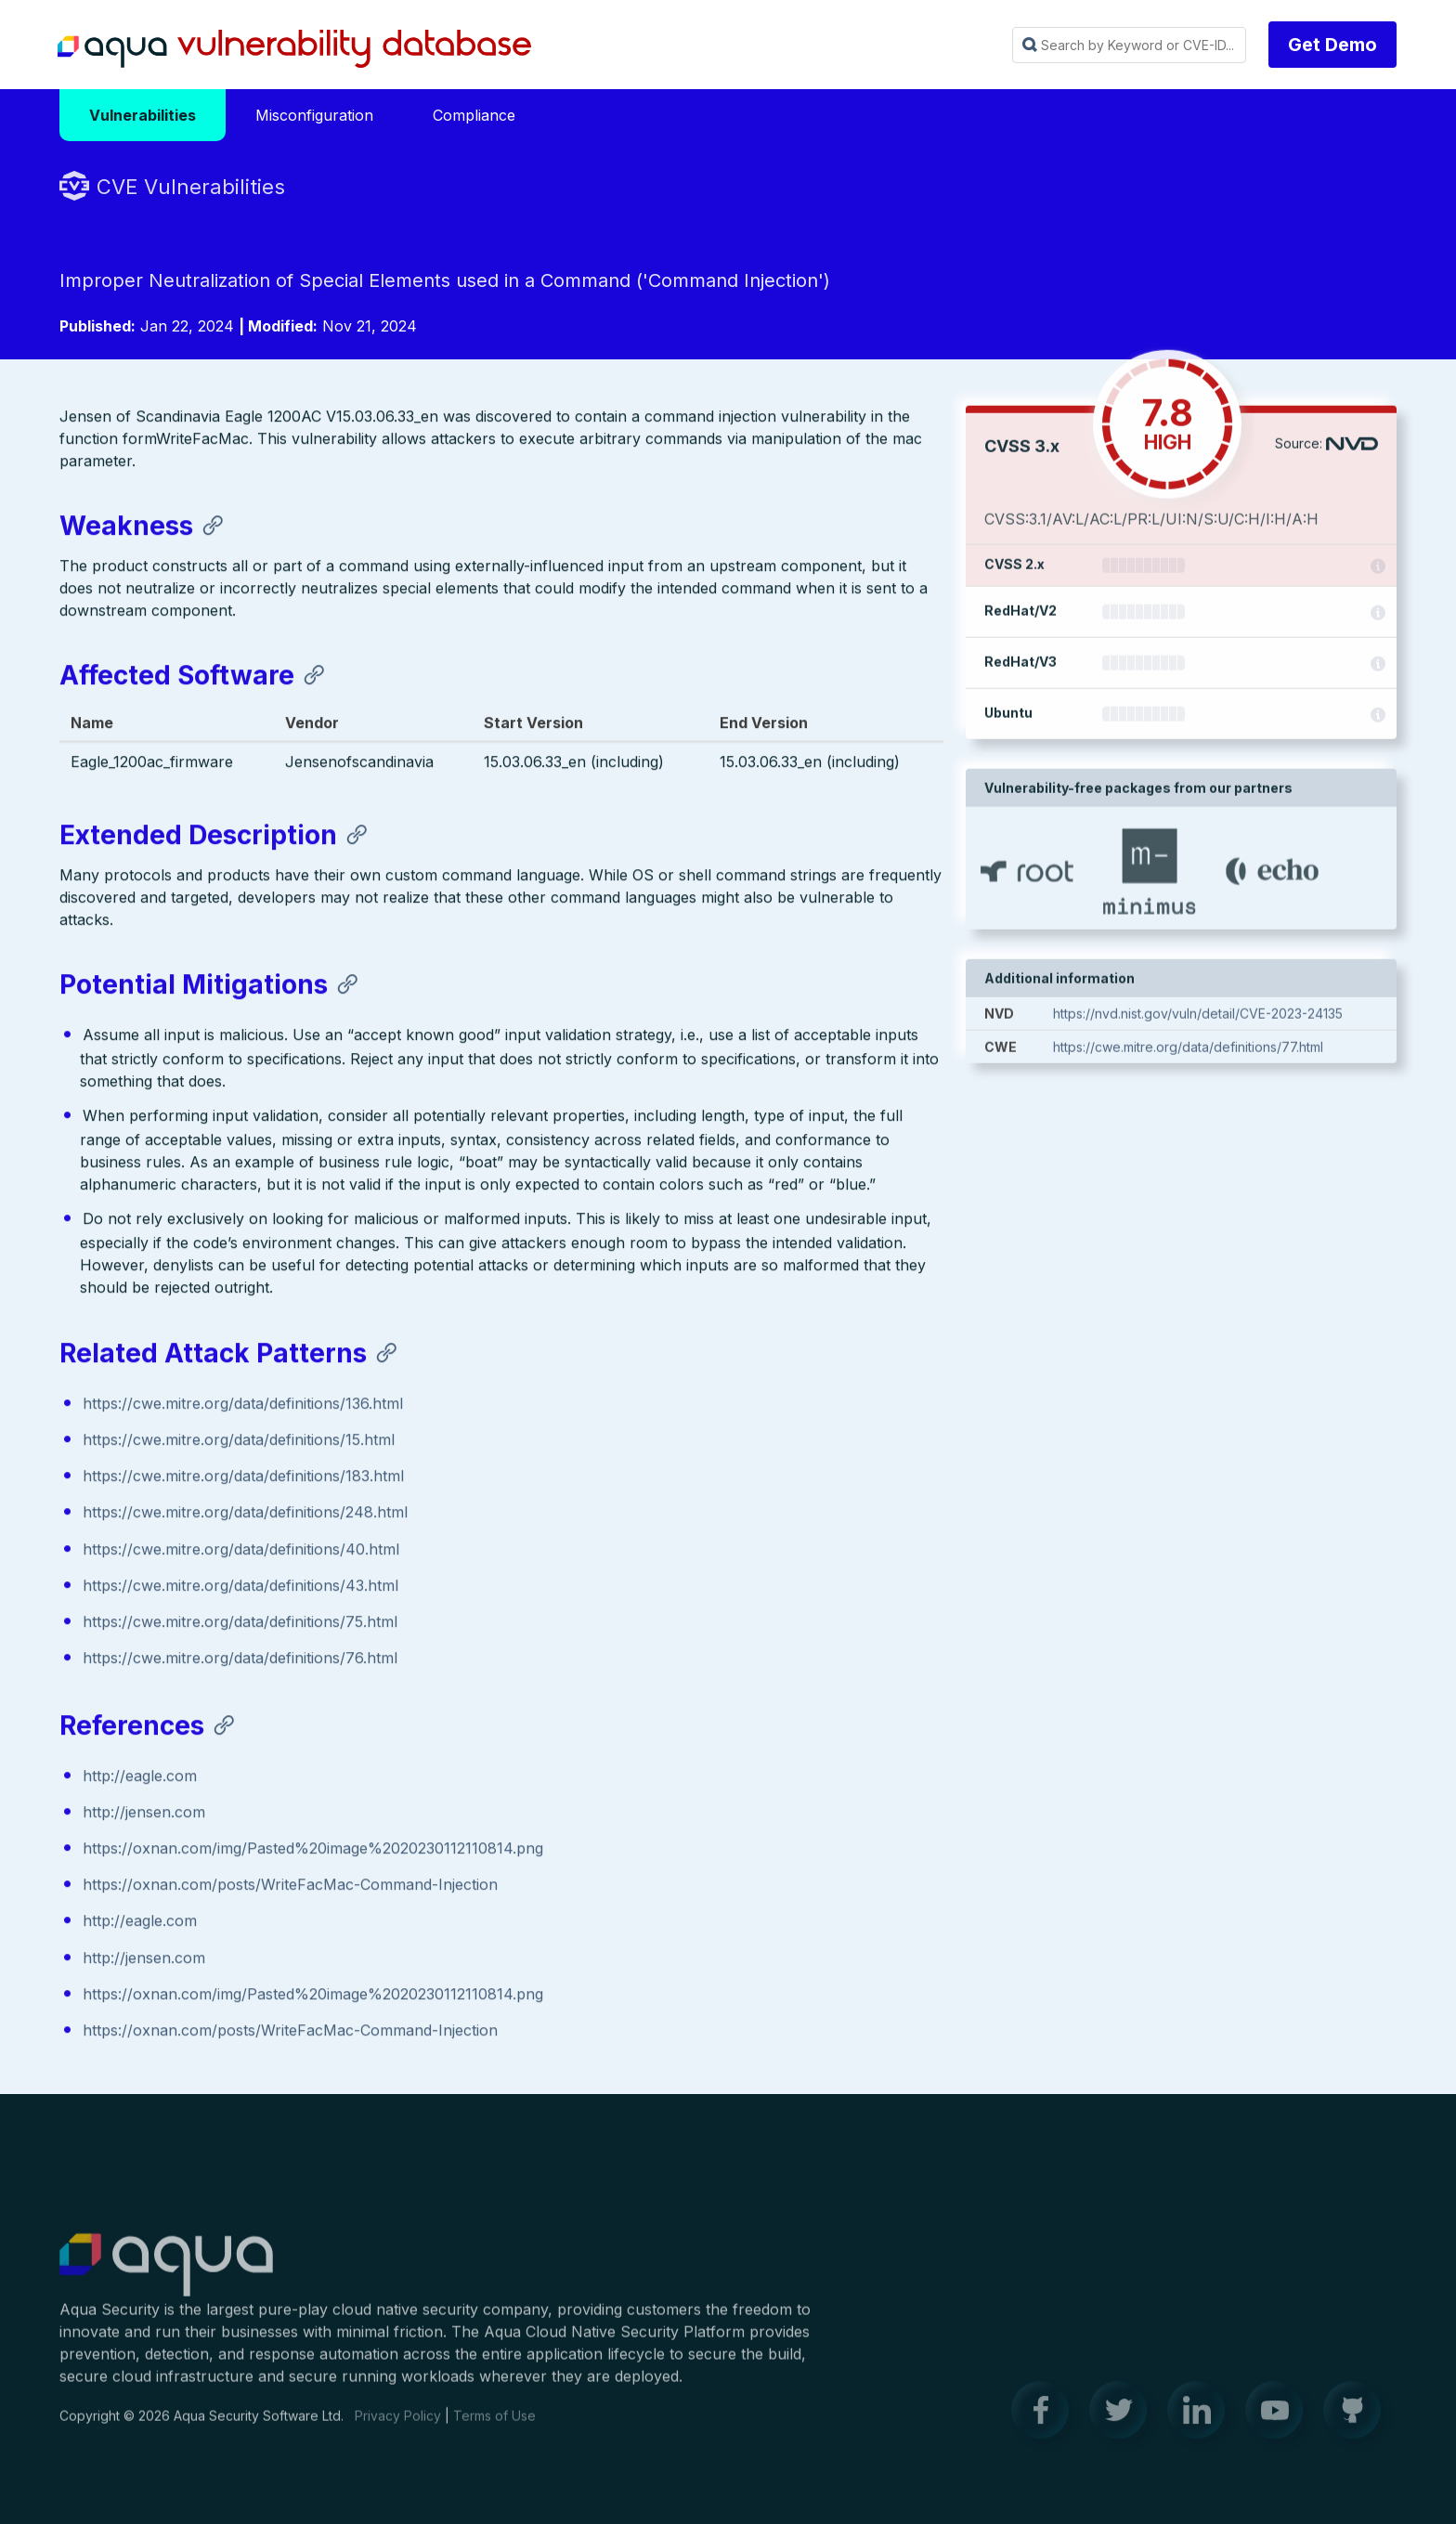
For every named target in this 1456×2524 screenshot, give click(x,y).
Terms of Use (494, 2426)
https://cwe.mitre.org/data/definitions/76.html (240, 1660)
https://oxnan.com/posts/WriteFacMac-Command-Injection (290, 1888)
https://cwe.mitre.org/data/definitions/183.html (243, 1479)
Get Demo (1332, 44)
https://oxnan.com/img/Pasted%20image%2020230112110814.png (313, 1850)
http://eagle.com (140, 1778)
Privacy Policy (398, 2426)
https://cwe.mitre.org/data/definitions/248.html (245, 1515)
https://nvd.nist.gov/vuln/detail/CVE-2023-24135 (1198, 1018)
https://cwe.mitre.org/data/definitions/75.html (240, 1624)
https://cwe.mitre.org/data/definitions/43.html (240, 1588)
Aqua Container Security (166, 2276)
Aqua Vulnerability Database (294, 49)
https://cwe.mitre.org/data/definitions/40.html (241, 1551)
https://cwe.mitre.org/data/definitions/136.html (243, 1406)
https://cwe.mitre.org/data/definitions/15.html (239, 1442)
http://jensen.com (144, 1814)
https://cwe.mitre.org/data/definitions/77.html (1188, 1052)
